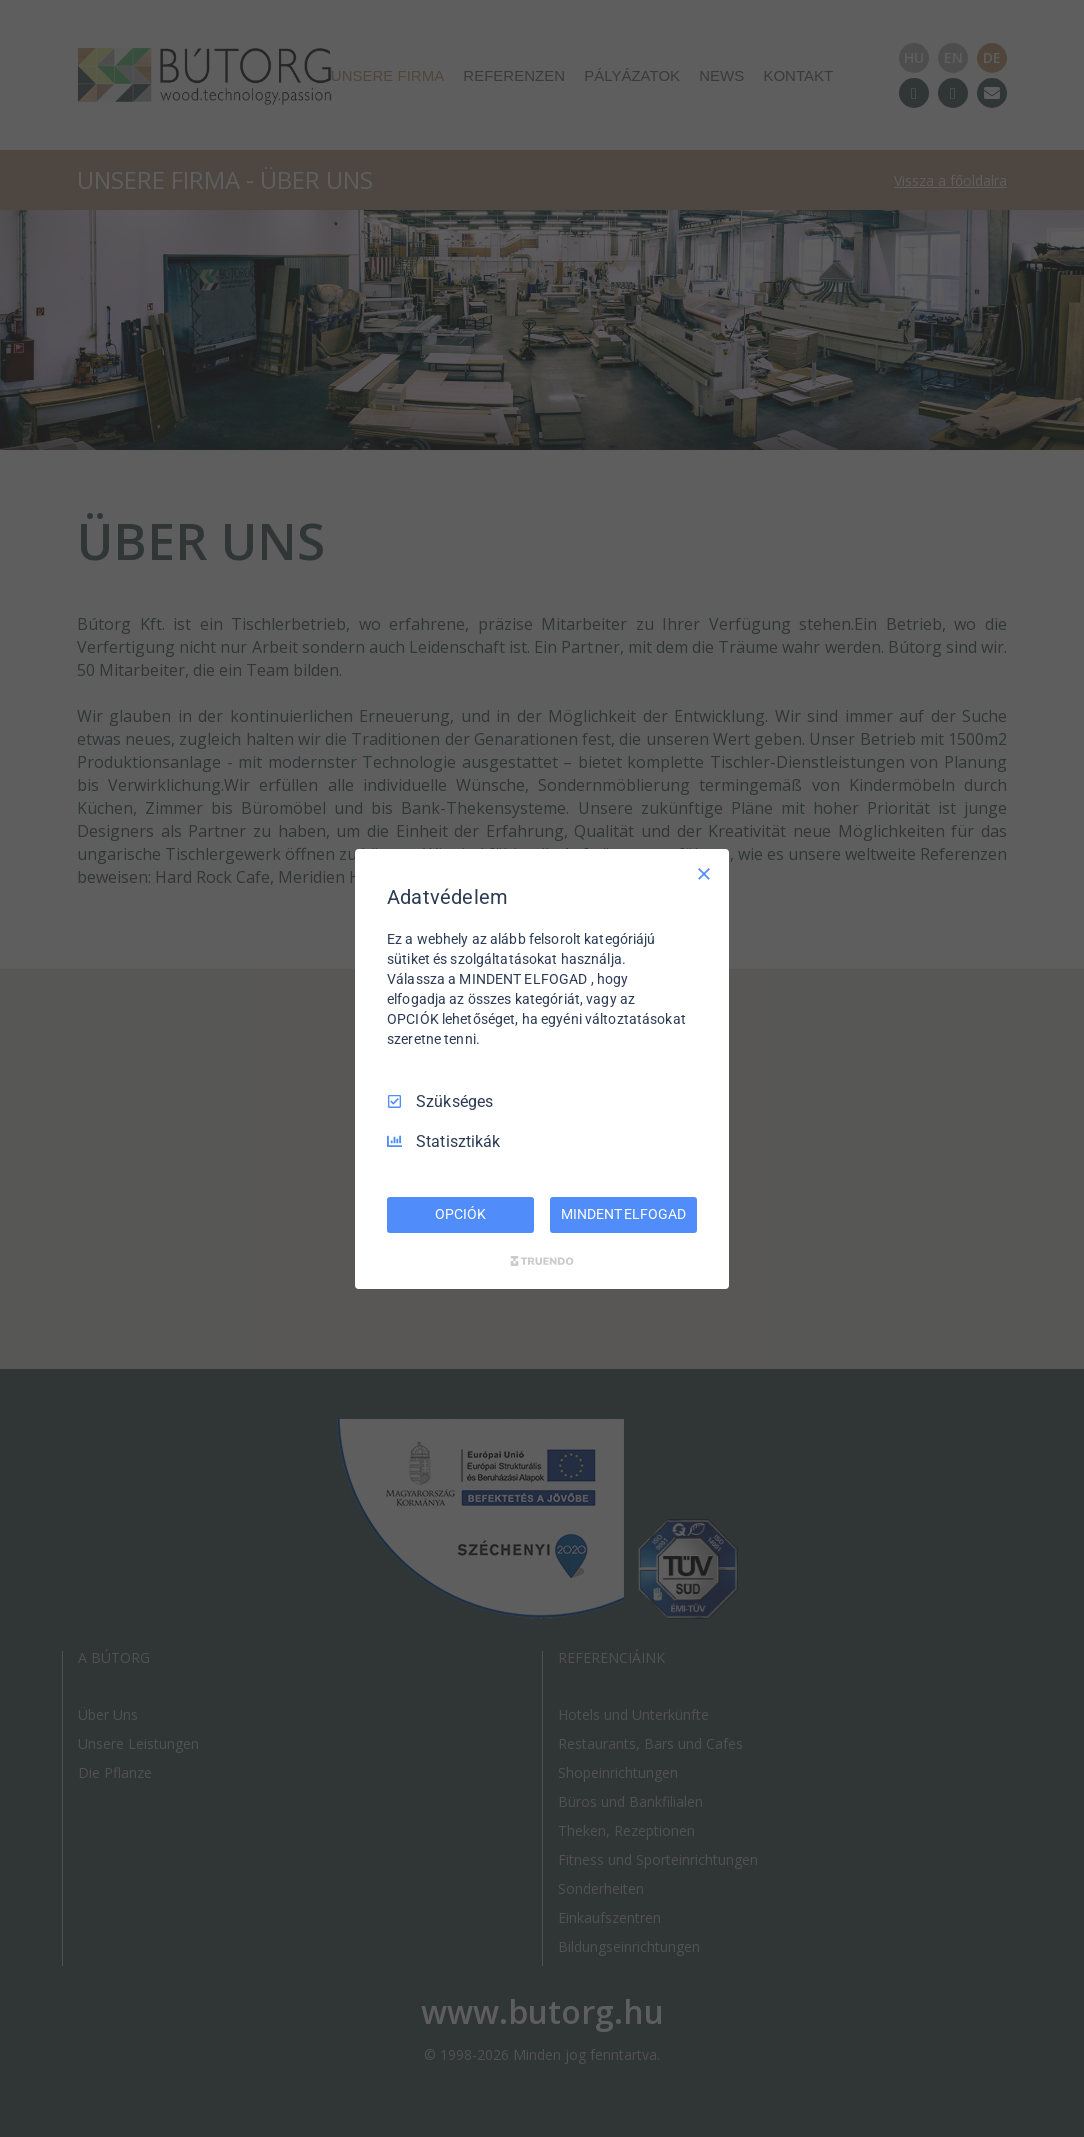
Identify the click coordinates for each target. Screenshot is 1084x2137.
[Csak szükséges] (704, 873)
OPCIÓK (460, 1214)
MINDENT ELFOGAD (623, 1214)
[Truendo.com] (542, 1261)
